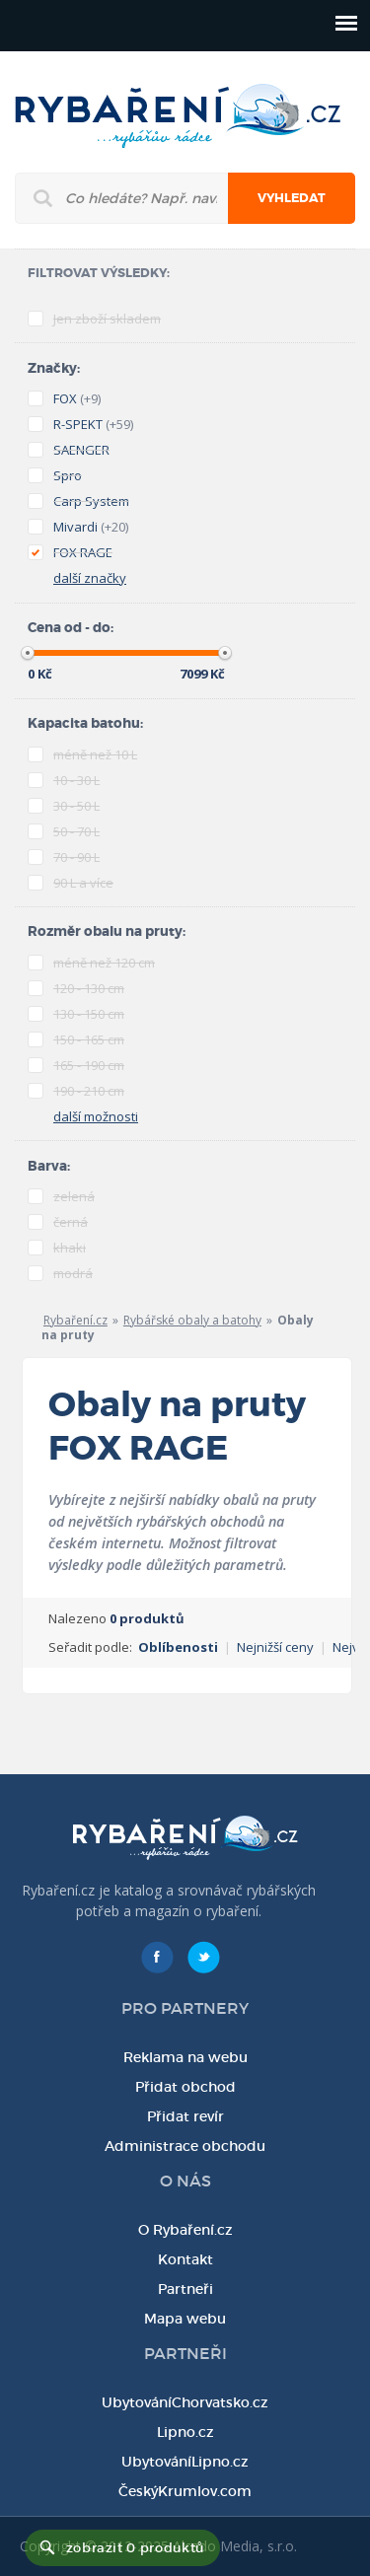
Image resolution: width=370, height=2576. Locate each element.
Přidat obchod (185, 2087)
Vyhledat (292, 198)
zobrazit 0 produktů (135, 2548)
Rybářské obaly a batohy (192, 1320)
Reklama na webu (185, 2057)
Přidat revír (185, 2116)
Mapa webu (185, 2318)
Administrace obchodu (185, 2146)
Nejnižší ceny (275, 1647)
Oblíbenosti (178, 1647)
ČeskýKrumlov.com (185, 2491)
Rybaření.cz (75, 1320)
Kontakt (185, 2259)
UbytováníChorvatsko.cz (185, 2402)
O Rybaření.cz (185, 2230)
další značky (89, 578)
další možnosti (95, 1116)
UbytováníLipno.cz (185, 2461)
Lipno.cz (185, 2432)
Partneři (185, 2289)
